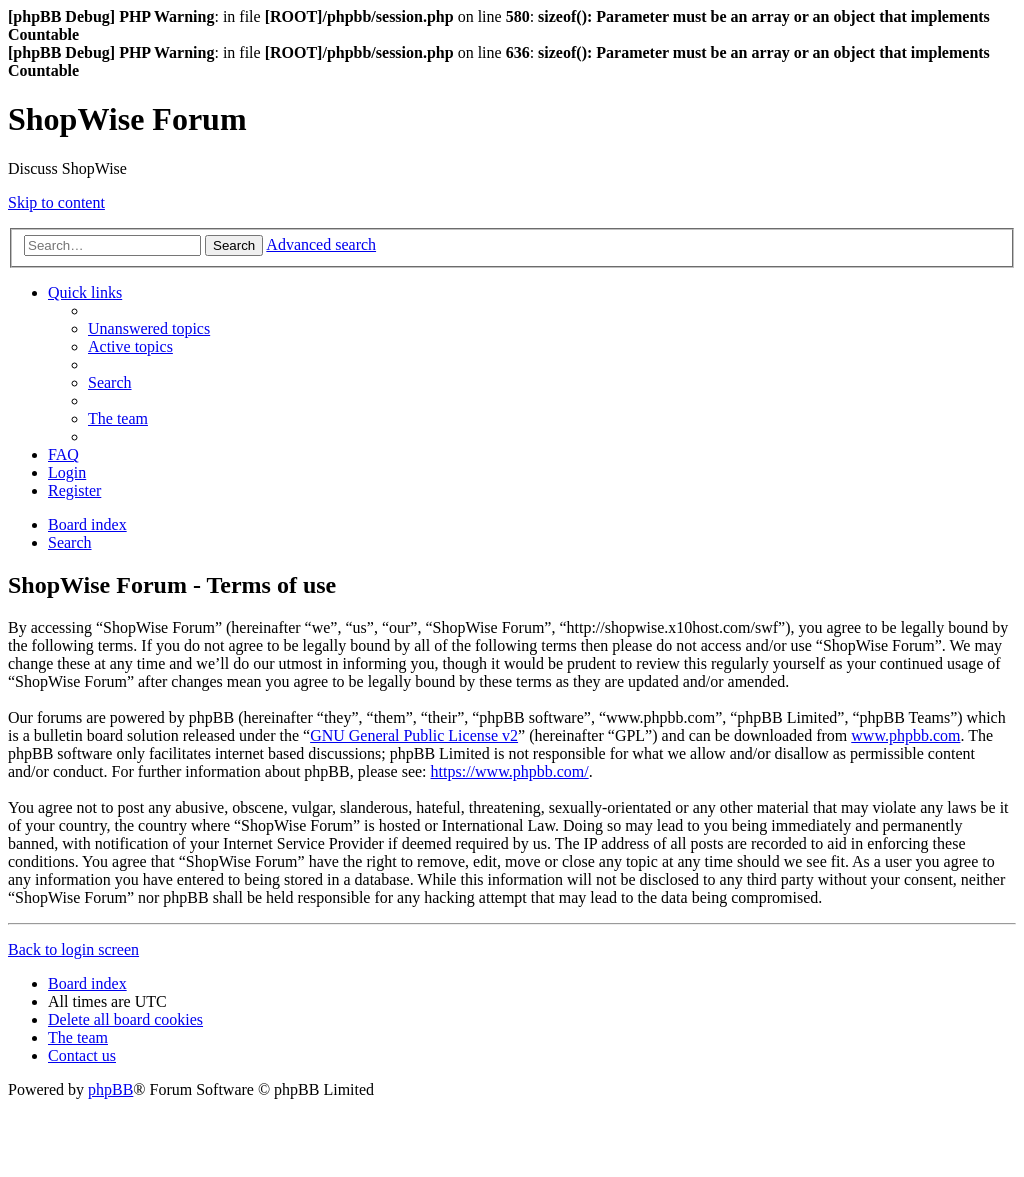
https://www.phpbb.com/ (510, 771)
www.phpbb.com (905, 735)
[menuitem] (149, 328)
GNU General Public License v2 (414, 735)
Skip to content (56, 202)
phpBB (110, 1089)
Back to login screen (73, 949)
